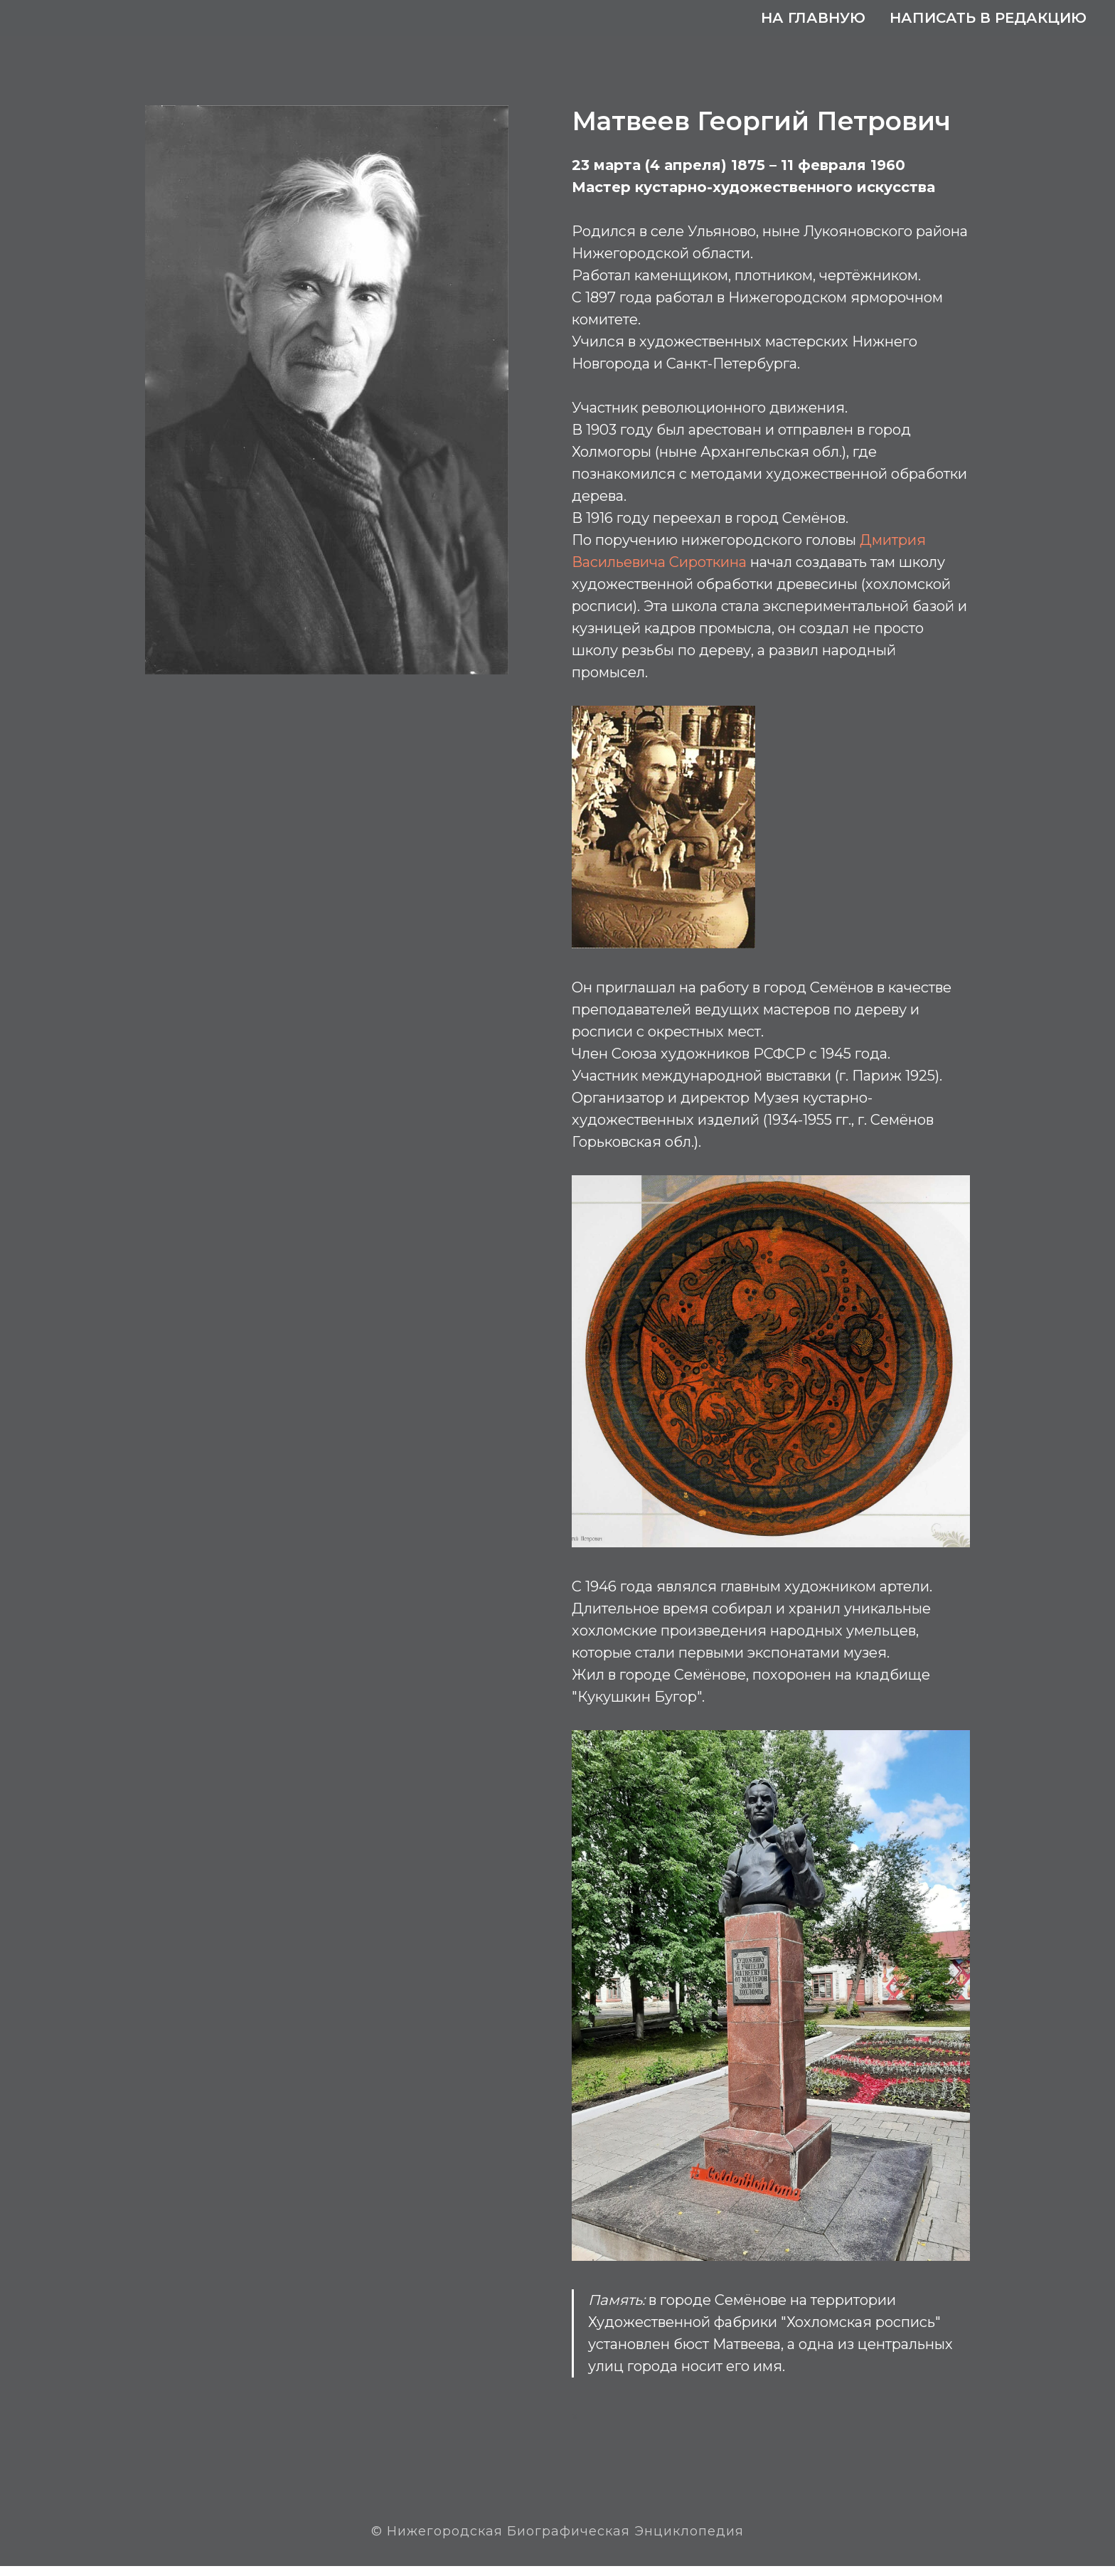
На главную (813, 17)
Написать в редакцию (988, 17)
